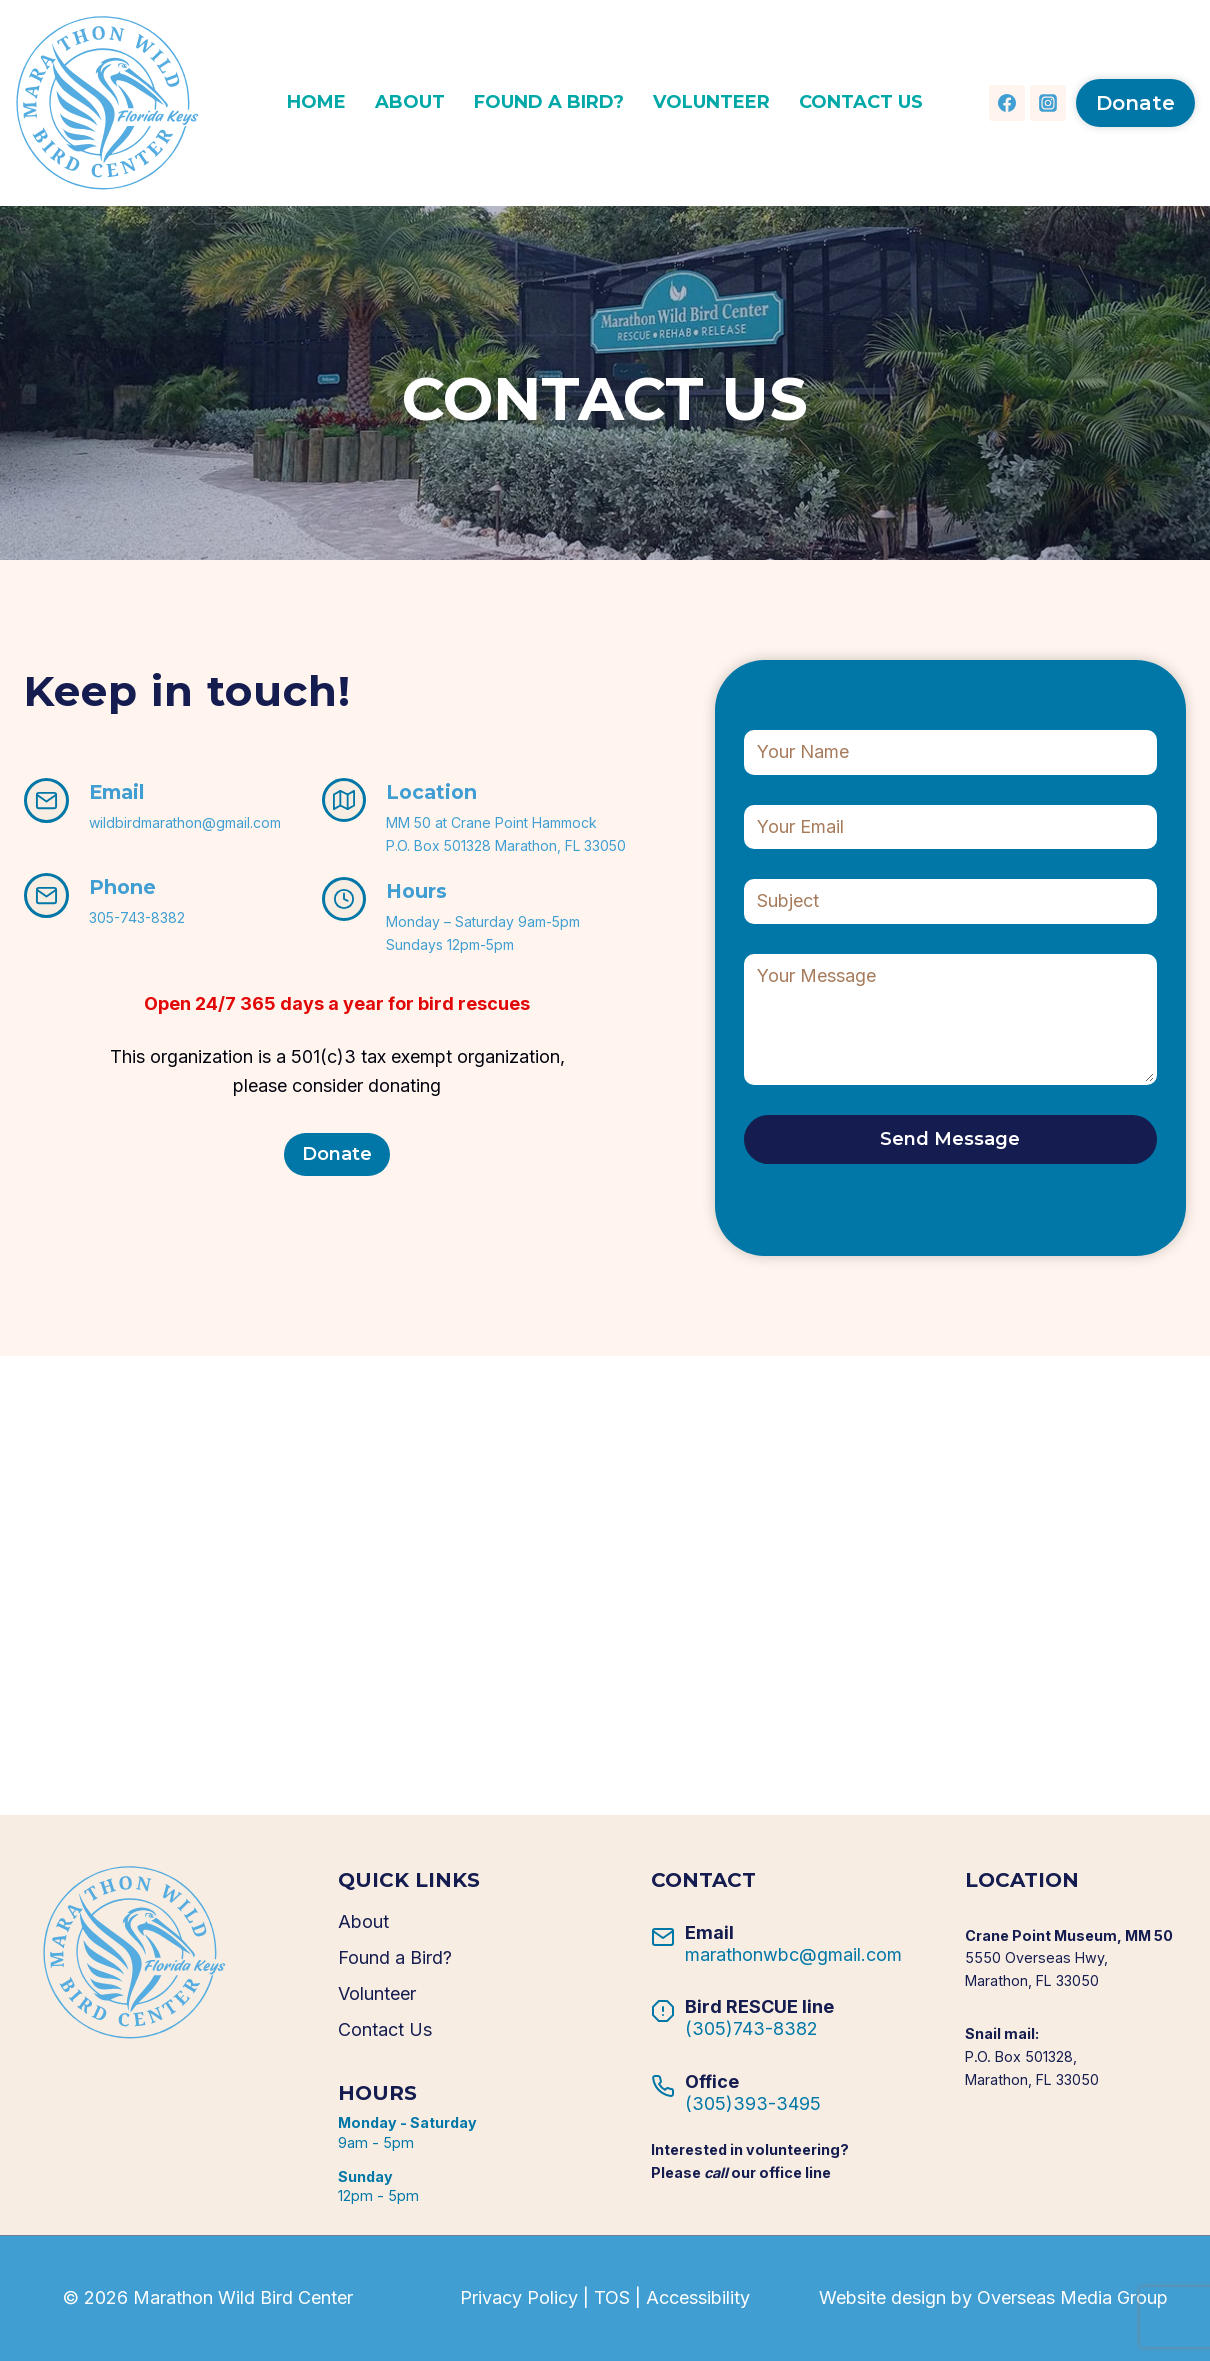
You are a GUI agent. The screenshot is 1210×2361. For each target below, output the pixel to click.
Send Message (950, 1139)
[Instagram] (1048, 103)
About (410, 102)
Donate (1135, 103)
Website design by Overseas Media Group (993, 2297)
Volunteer (711, 102)
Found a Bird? (549, 102)
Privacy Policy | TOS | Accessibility (605, 2297)
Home (316, 102)
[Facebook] (1007, 103)
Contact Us (861, 102)
